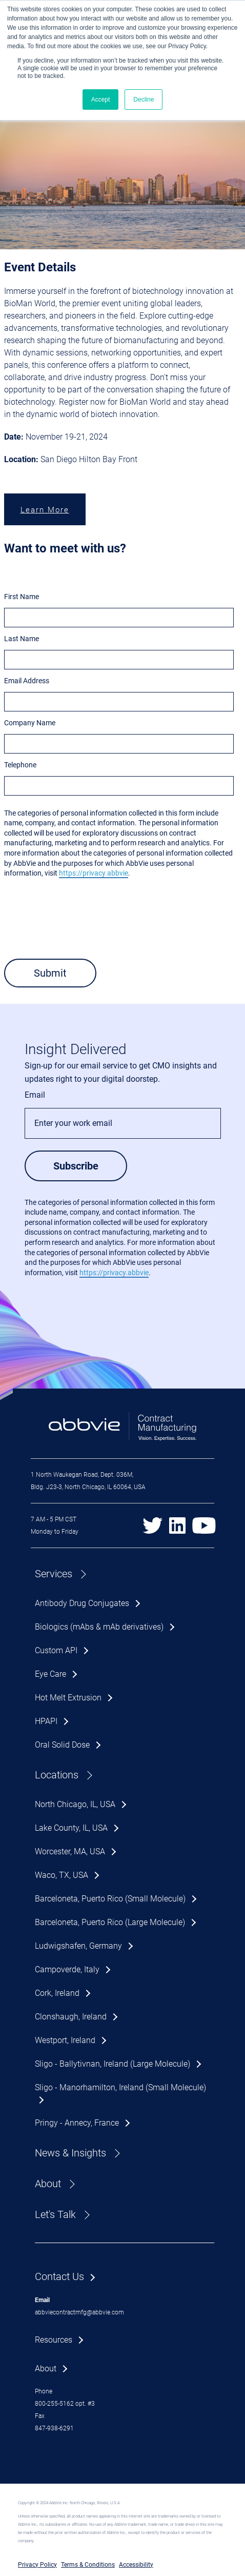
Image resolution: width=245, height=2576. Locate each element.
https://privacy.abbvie (93, 873)
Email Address (26, 681)
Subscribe (75, 1166)
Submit (50, 973)
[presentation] (82, 929)
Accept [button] (100, 99)
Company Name (29, 723)
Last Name (21, 639)
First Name (21, 596)
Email (35, 1095)
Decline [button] (143, 99)
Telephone (20, 765)
